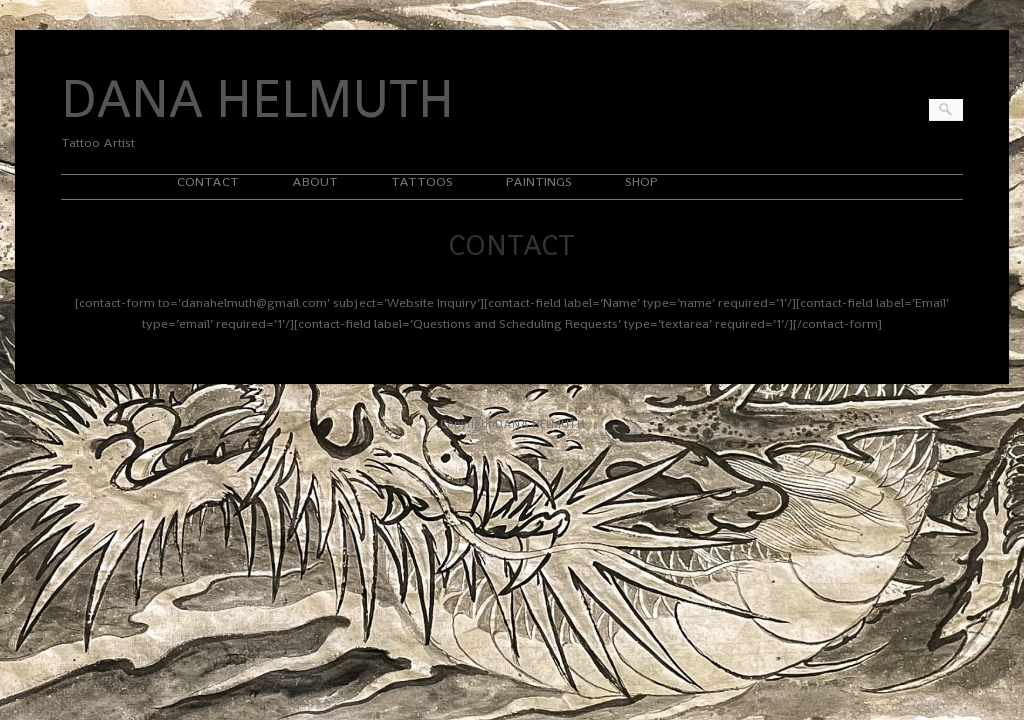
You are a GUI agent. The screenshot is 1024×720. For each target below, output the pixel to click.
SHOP (641, 181)
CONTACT (208, 181)
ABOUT (315, 181)
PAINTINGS (539, 181)
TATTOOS (422, 181)
